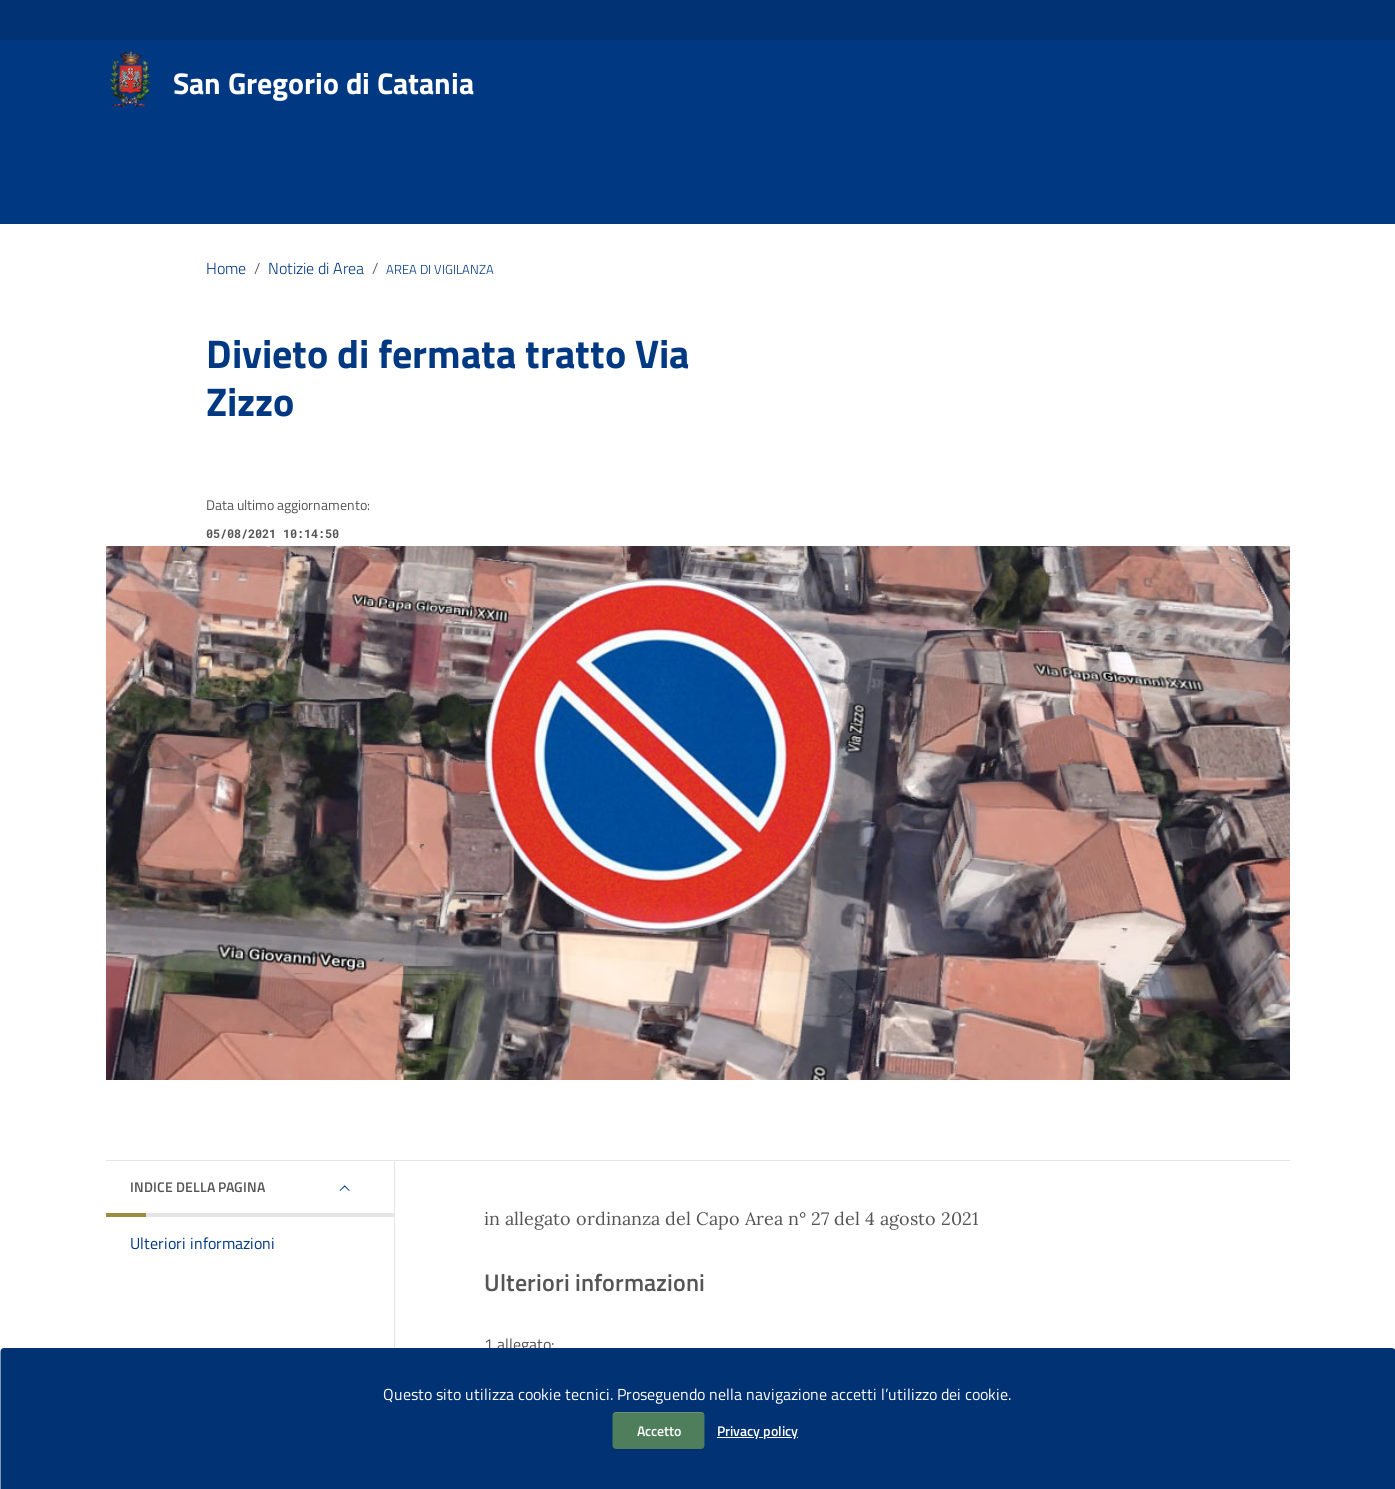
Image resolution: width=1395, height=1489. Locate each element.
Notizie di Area (316, 268)
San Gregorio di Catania (323, 83)
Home (226, 268)
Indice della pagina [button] (197, 1186)
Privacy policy (757, 1430)
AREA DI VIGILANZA (440, 269)
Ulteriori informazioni (202, 1243)
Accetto (659, 1430)
